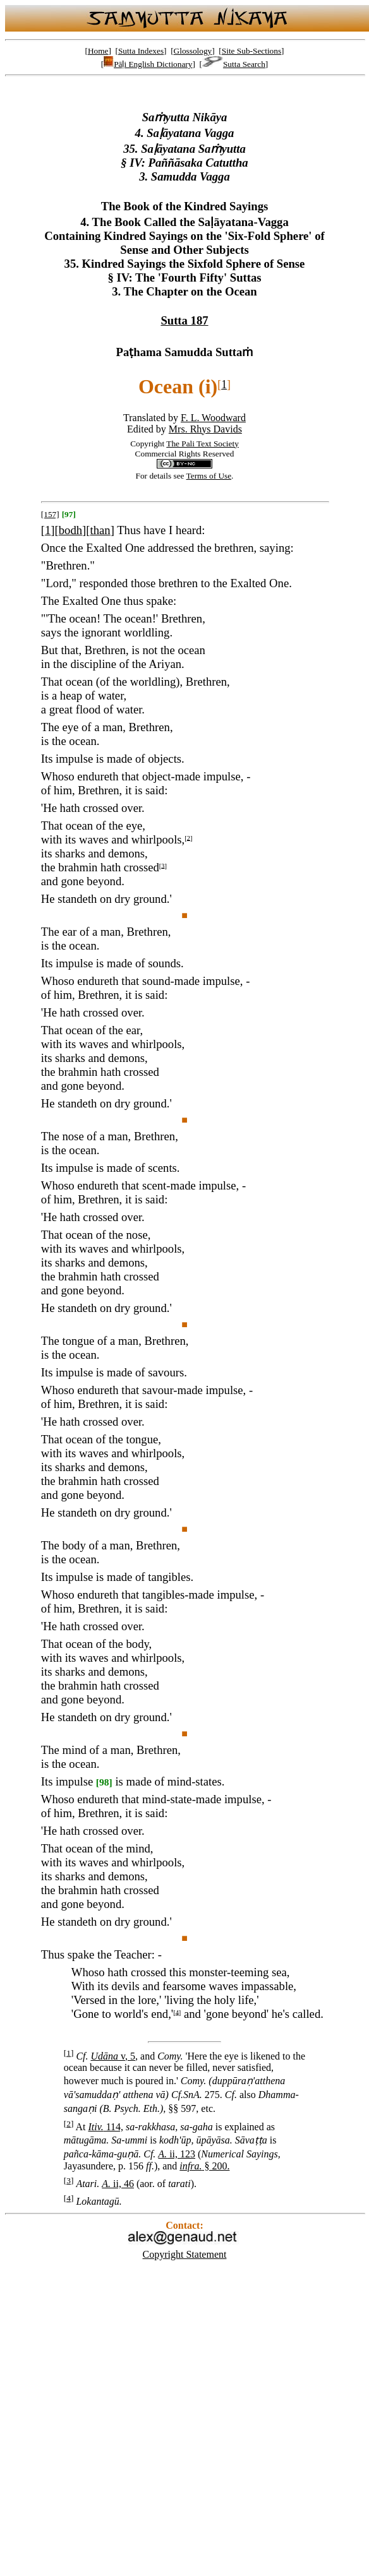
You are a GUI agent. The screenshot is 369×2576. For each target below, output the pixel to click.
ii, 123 (176, 2154)
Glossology (193, 51)
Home (98, 51)
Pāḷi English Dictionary (148, 64)
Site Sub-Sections (251, 51)
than (100, 530)
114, (106, 2126)
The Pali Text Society (202, 443)
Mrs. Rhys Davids (205, 429)
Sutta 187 (184, 320)
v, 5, (114, 2056)
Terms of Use (209, 475)
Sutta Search (233, 64)
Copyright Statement (185, 2254)
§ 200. (204, 2166)
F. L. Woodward (213, 417)
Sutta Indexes (141, 51)
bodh (70, 530)
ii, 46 (118, 2183)
